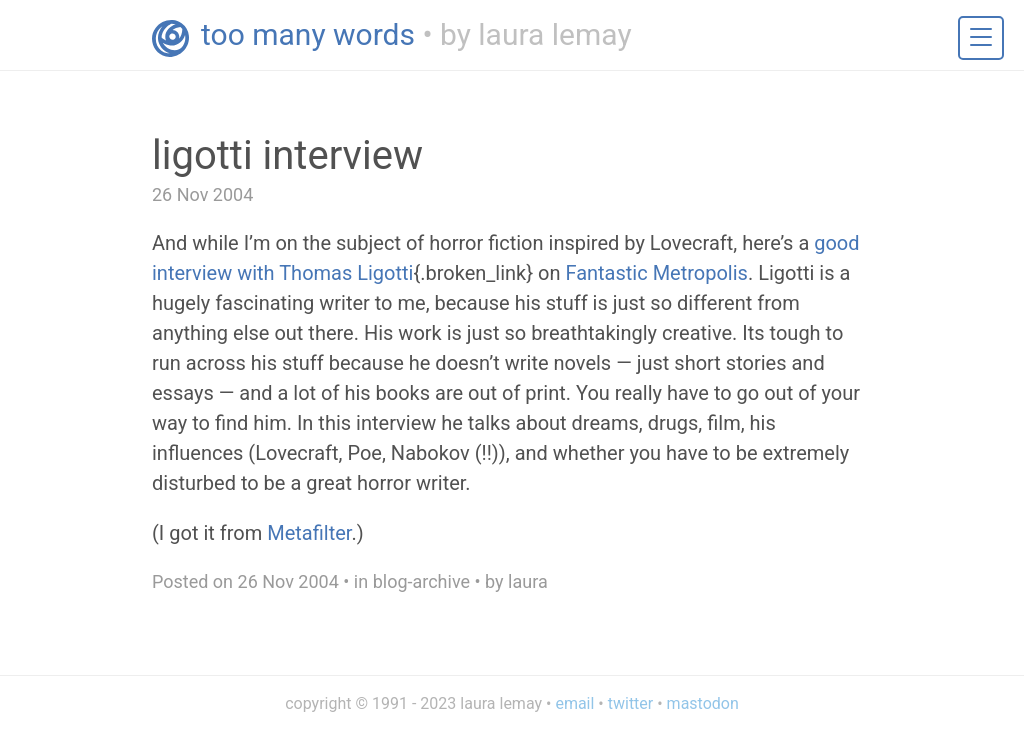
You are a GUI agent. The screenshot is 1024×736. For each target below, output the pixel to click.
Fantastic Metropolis (656, 273)
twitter (631, 703)
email (574, 703)
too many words (308, 34)
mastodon (703, 703)
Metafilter (309, 533)
